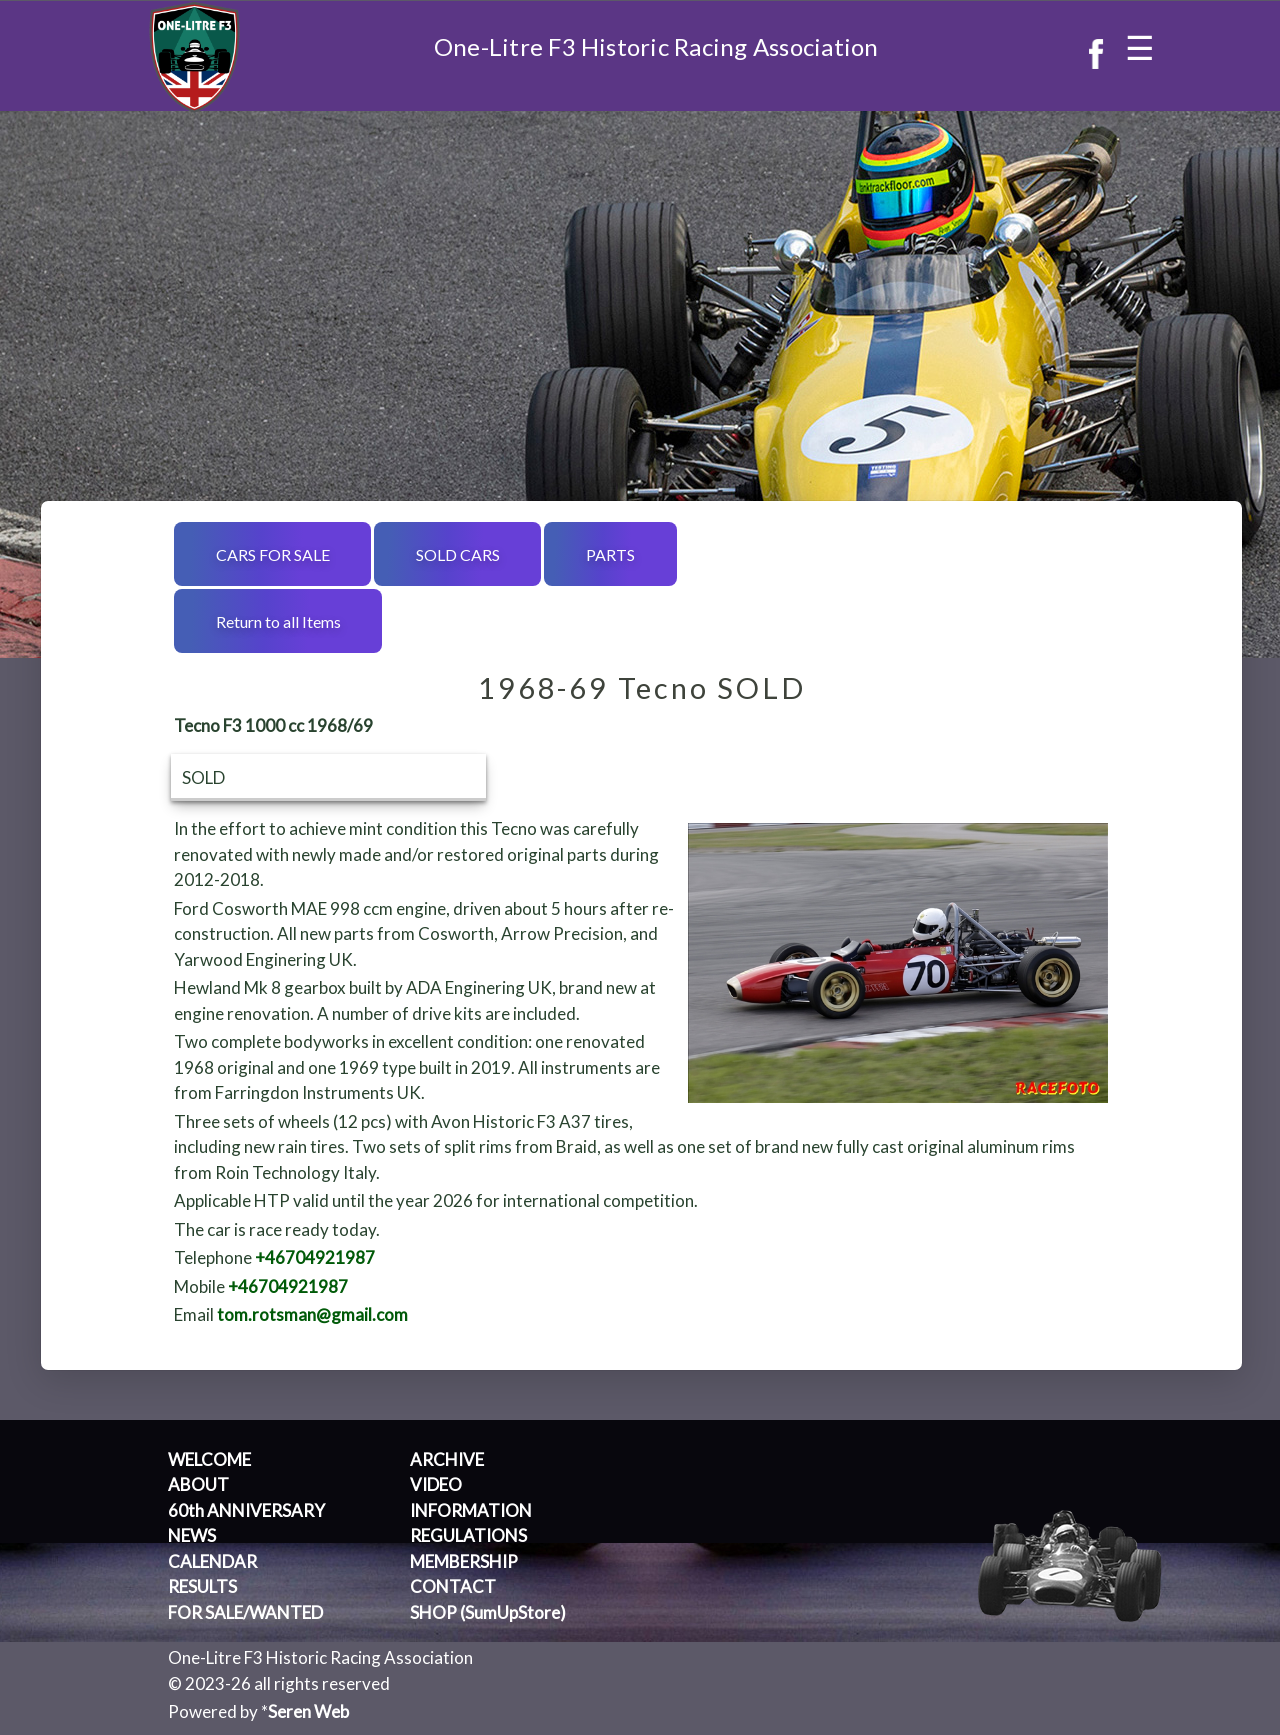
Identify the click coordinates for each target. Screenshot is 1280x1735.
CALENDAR (212, 1561)
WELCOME (209, 1459)
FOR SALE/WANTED (245, 1612)
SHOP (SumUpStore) (488, 1612)
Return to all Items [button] (278, 621)
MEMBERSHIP (464, 1561)
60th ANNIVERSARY (246, 1510)
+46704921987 (315, 1257)
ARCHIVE (447, 1459)
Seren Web (308, 1711)
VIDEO (436, 1484)
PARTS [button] (610, 554)
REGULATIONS (468, 1535)
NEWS (192, 1535)
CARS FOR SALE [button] (273, 554)
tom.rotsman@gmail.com (312, 1314)
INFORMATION (471, 1510)
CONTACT (453, 1586)
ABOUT (198, 1484)
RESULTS (202, 1586)
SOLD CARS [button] (458, 554)
